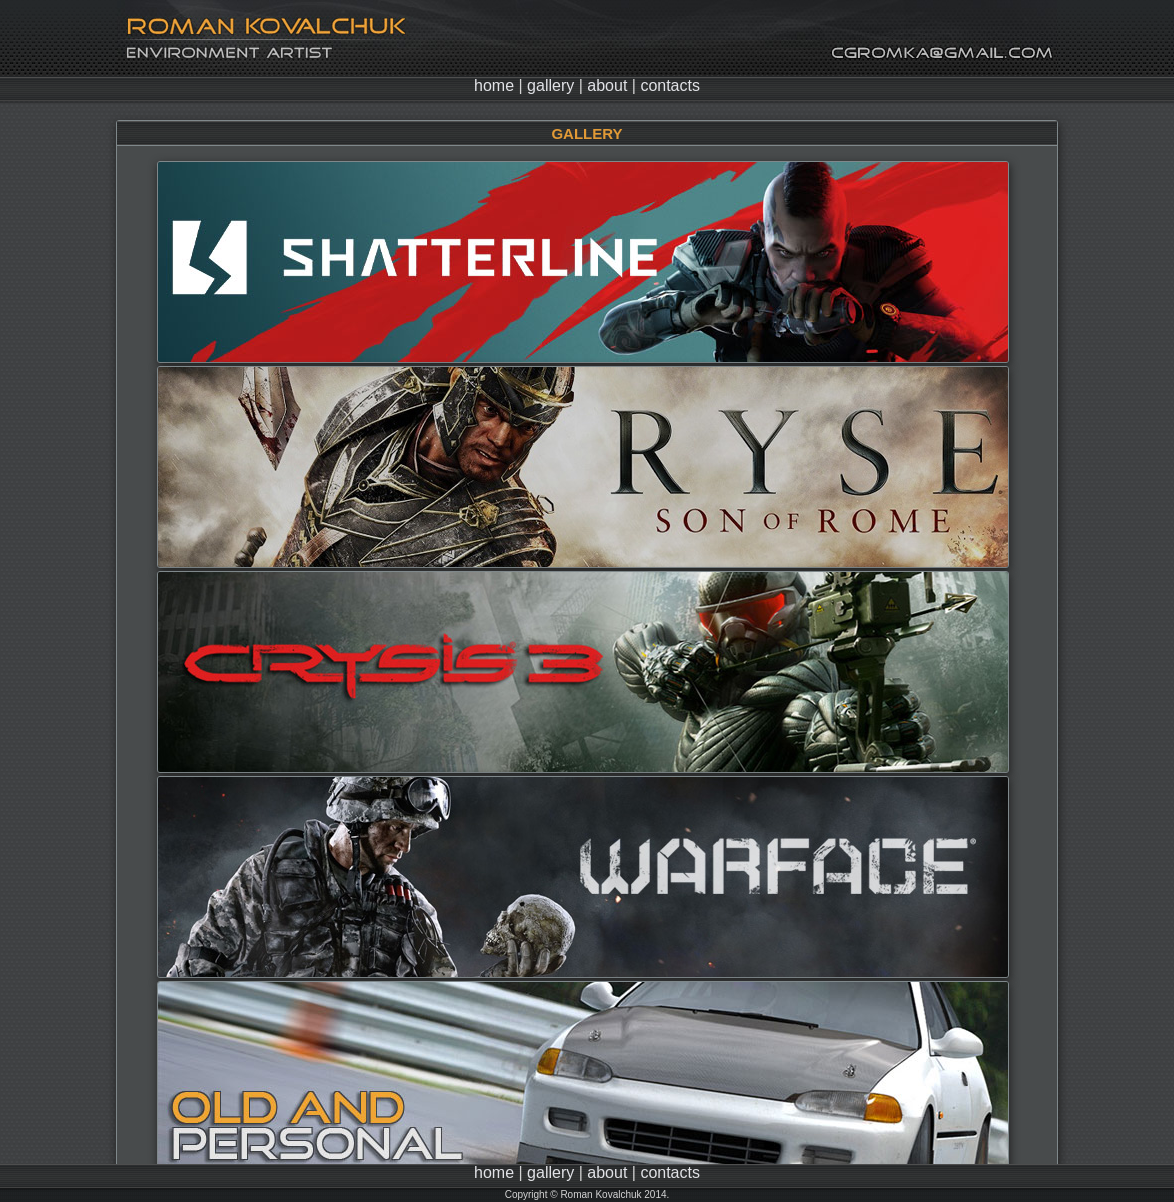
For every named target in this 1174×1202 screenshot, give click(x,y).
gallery (550, 85)
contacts (670, 85)
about (607, 85)
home (494, 85)
